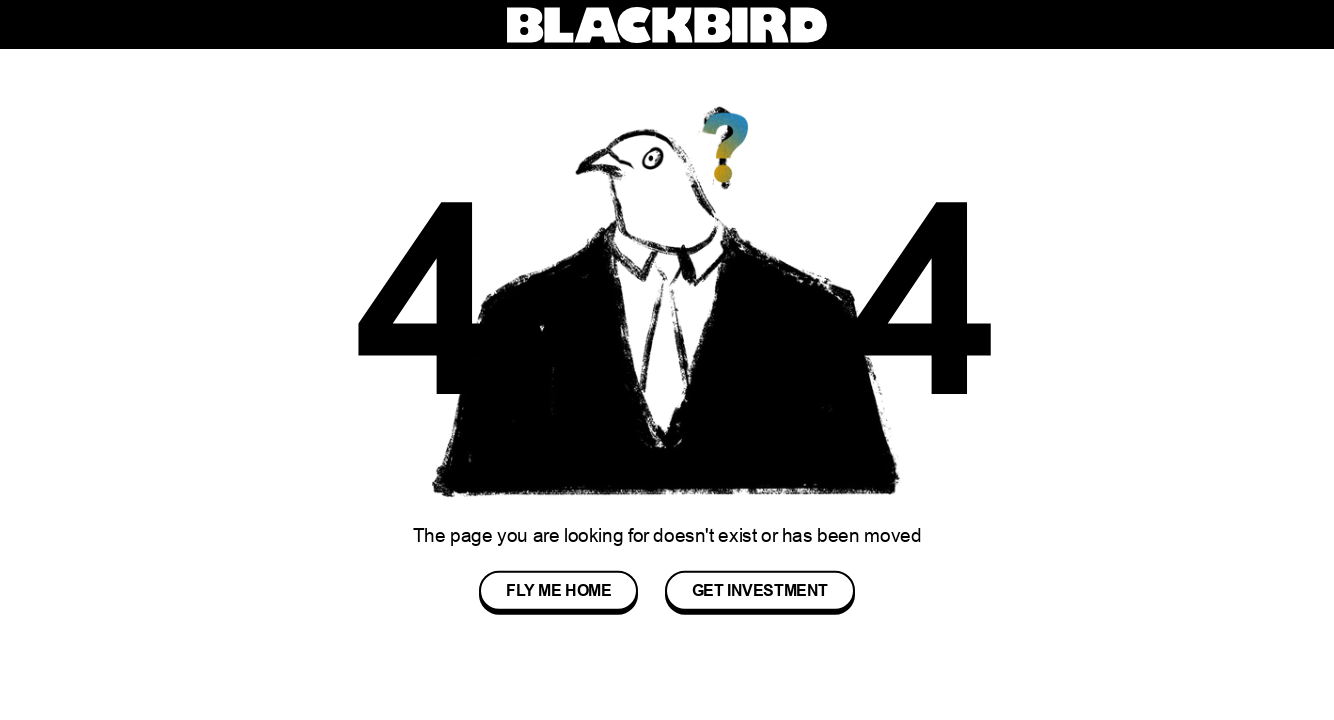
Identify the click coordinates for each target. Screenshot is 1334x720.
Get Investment (760, 590)
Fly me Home (559, 590)
